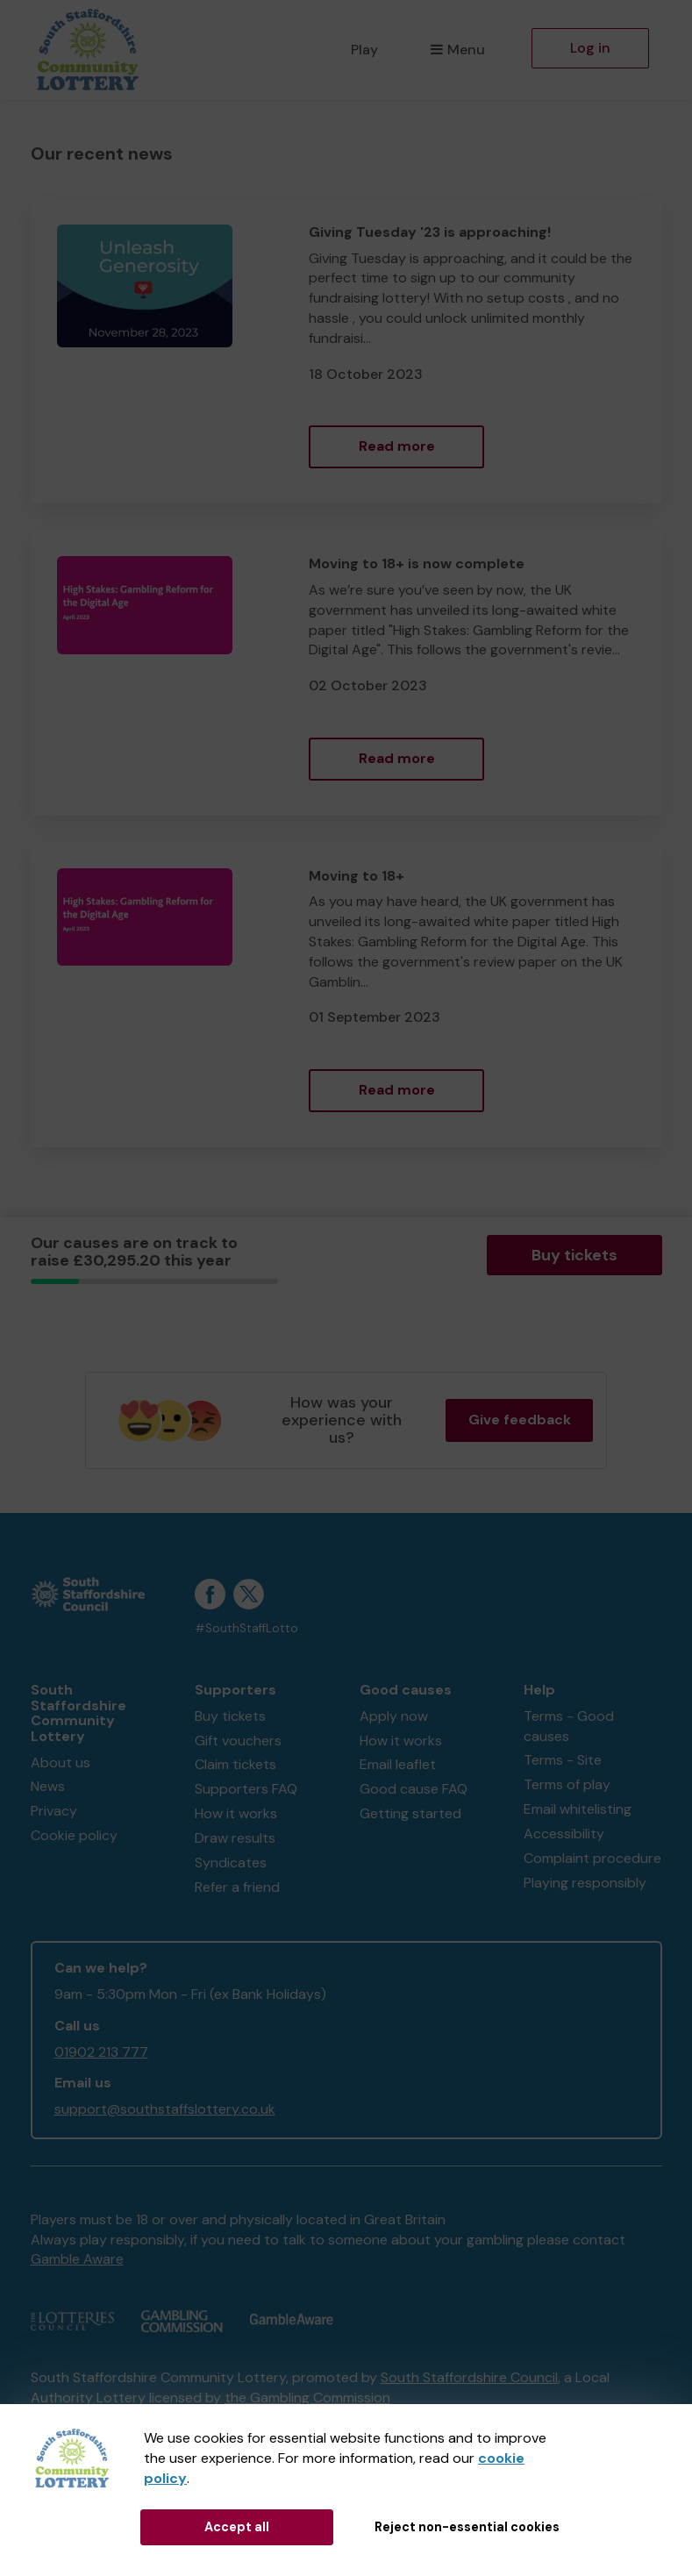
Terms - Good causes (569, 1726)
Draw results (235, 1838)
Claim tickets (235, 1764)
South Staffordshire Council (469, 2377)
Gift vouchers (238, 1740)
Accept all (236, 2527)
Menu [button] (457, 49)
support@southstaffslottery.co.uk (164, 2109)
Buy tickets (574, 1255)
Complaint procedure (592, 1858)
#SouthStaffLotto (246, 1628)
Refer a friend (237, 1887)
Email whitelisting (577, 1809)
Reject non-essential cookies (467, 2527)
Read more (397, 446)
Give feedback (519, 1419)
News (48, 1786)
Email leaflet (398, 1764)
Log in (590, 48)
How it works (236, 1813)
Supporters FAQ (246, 1789)
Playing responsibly (585, 1882)
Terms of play (567, 1784)
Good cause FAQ (413, 1789)
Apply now (394, 1716)
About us (60, 1762)
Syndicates (231, 1862)
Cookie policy (74, 1835)
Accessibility (564, 1833)
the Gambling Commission (307, 2397)
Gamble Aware (77, 2259)
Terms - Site (563, 1760)
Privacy (54, 1811)
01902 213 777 (101, 2052)
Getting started (410, 1813)
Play (364, 49)
